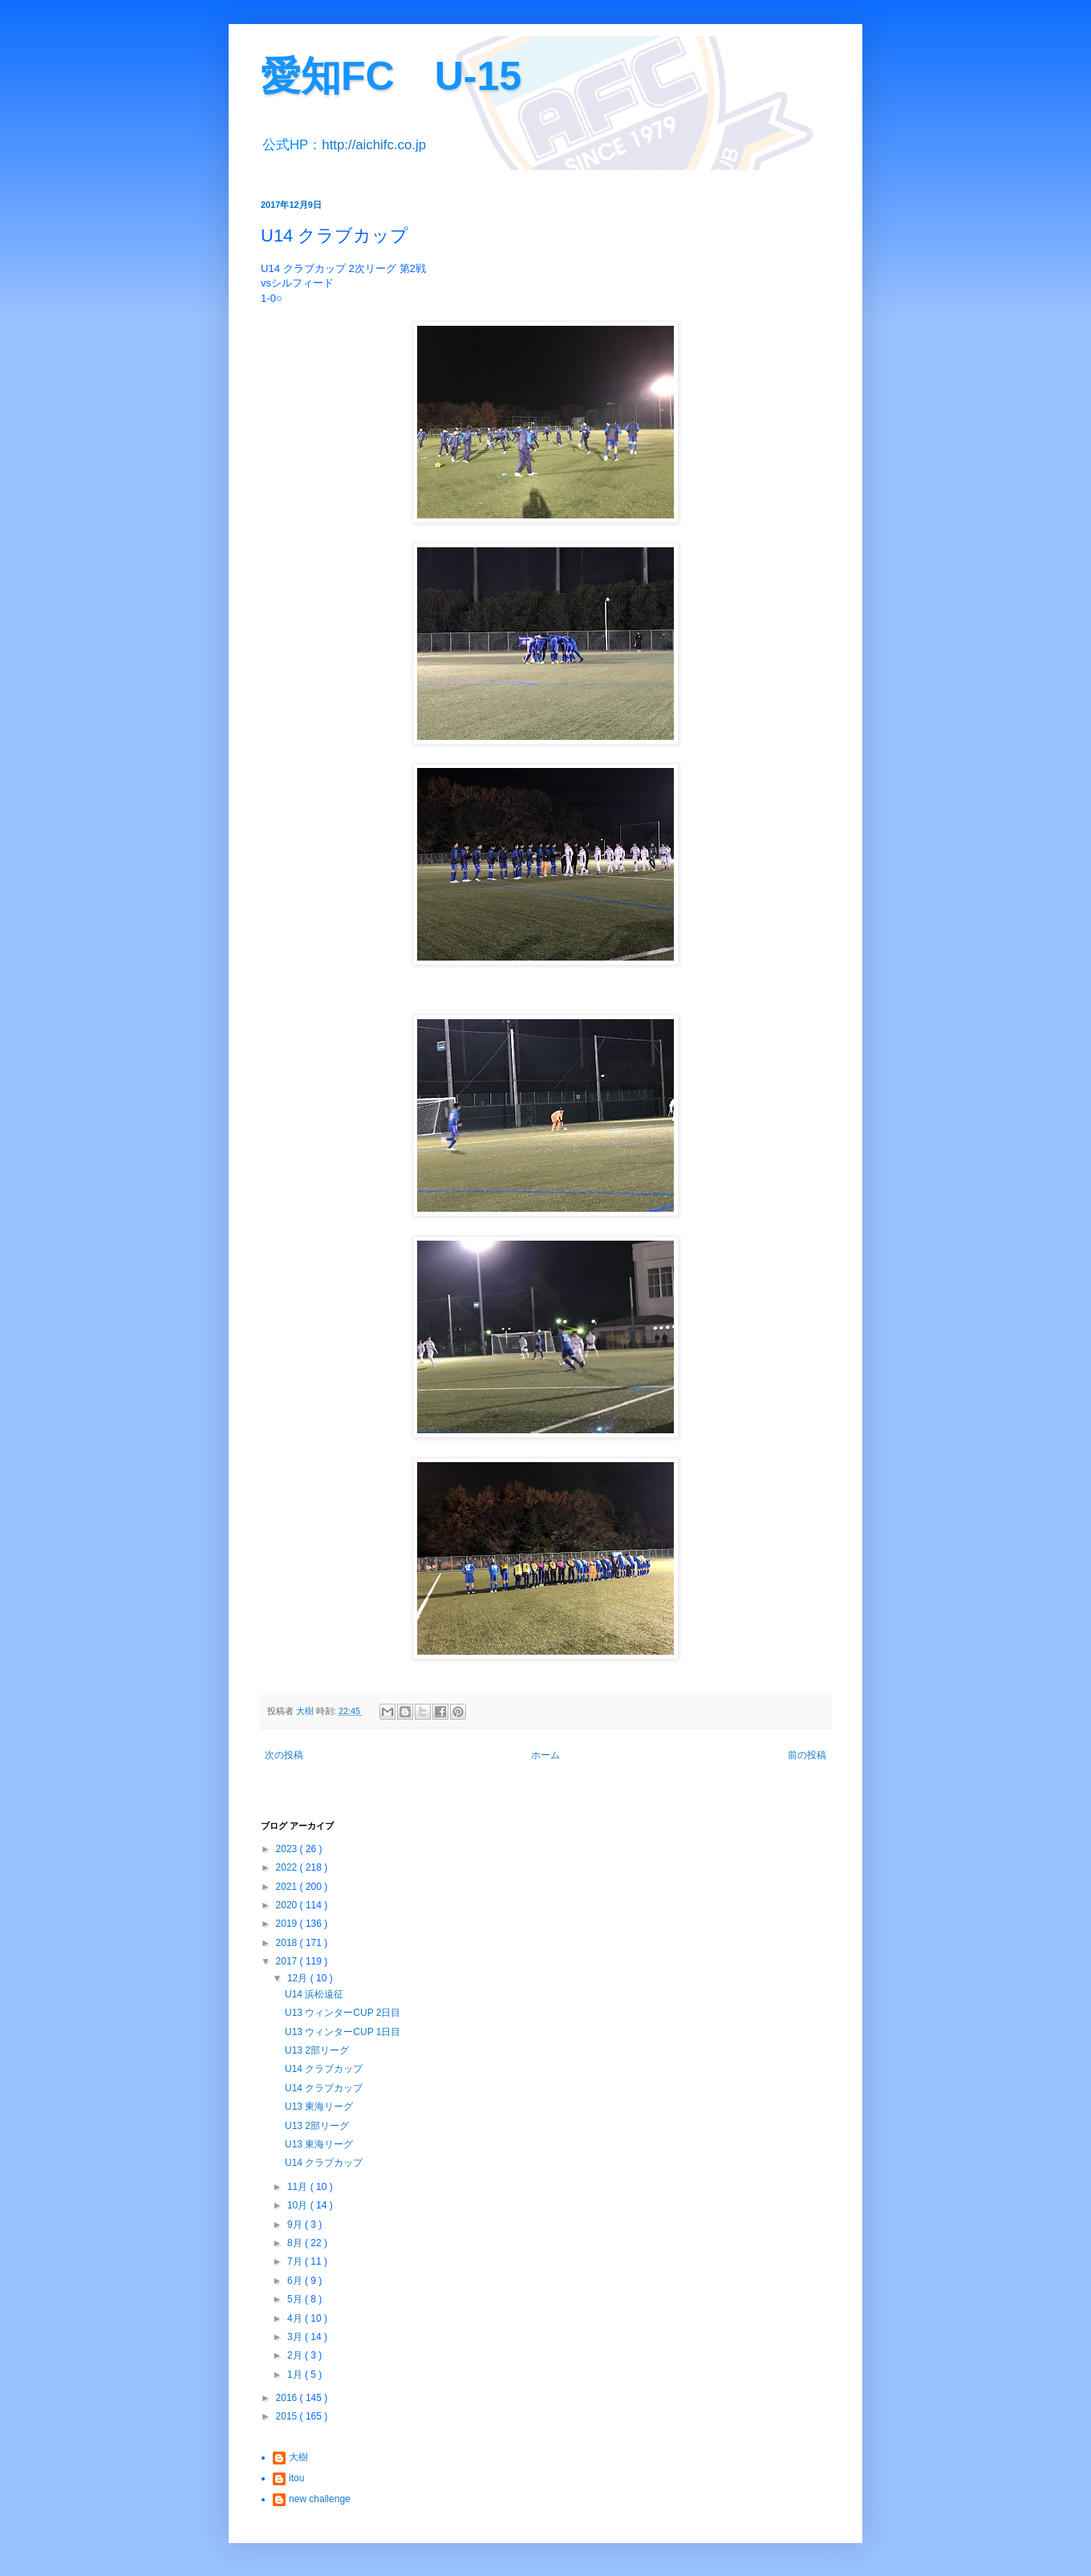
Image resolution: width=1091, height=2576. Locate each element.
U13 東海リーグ (319, 2106)
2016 (288, 2397)
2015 (288, 2416)
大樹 (298, 2457)
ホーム (545, 1755)
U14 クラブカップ (324, 2068)
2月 (296, 2355)
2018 (288, 1942)
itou (296, 2478)
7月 (296, 2261)
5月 (296, 2299)
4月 (296, 2318)
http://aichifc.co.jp (374, 144)
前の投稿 (807, 1755)
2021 (288, 1886)
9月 (296, 2224)
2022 (288, 1867)
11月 (298, 2186)
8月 (296, 2243)
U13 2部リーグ (317, 2050)
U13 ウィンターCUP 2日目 (342, 2012)
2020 (288, 1905)
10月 (298, 2205)
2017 (288, 1961)
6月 (296, 2280)
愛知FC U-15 (391, 76)
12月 (298, 1978)
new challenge (320, 2499)
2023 (288, 1849)
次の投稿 (284, 1755)
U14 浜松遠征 (314, 1994)
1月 (296, 2374)
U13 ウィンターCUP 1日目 (342, 2032)
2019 (288, 1923)
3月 (296, 2336)
